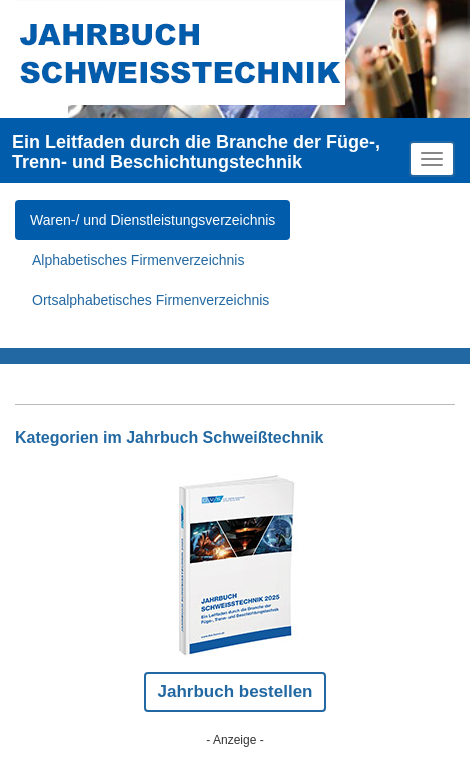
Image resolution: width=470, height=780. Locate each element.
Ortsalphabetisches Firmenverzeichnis (150, 300)
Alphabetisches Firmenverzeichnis (138, 260)
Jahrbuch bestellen (235, 691)
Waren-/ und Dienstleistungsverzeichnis (152, 220)
